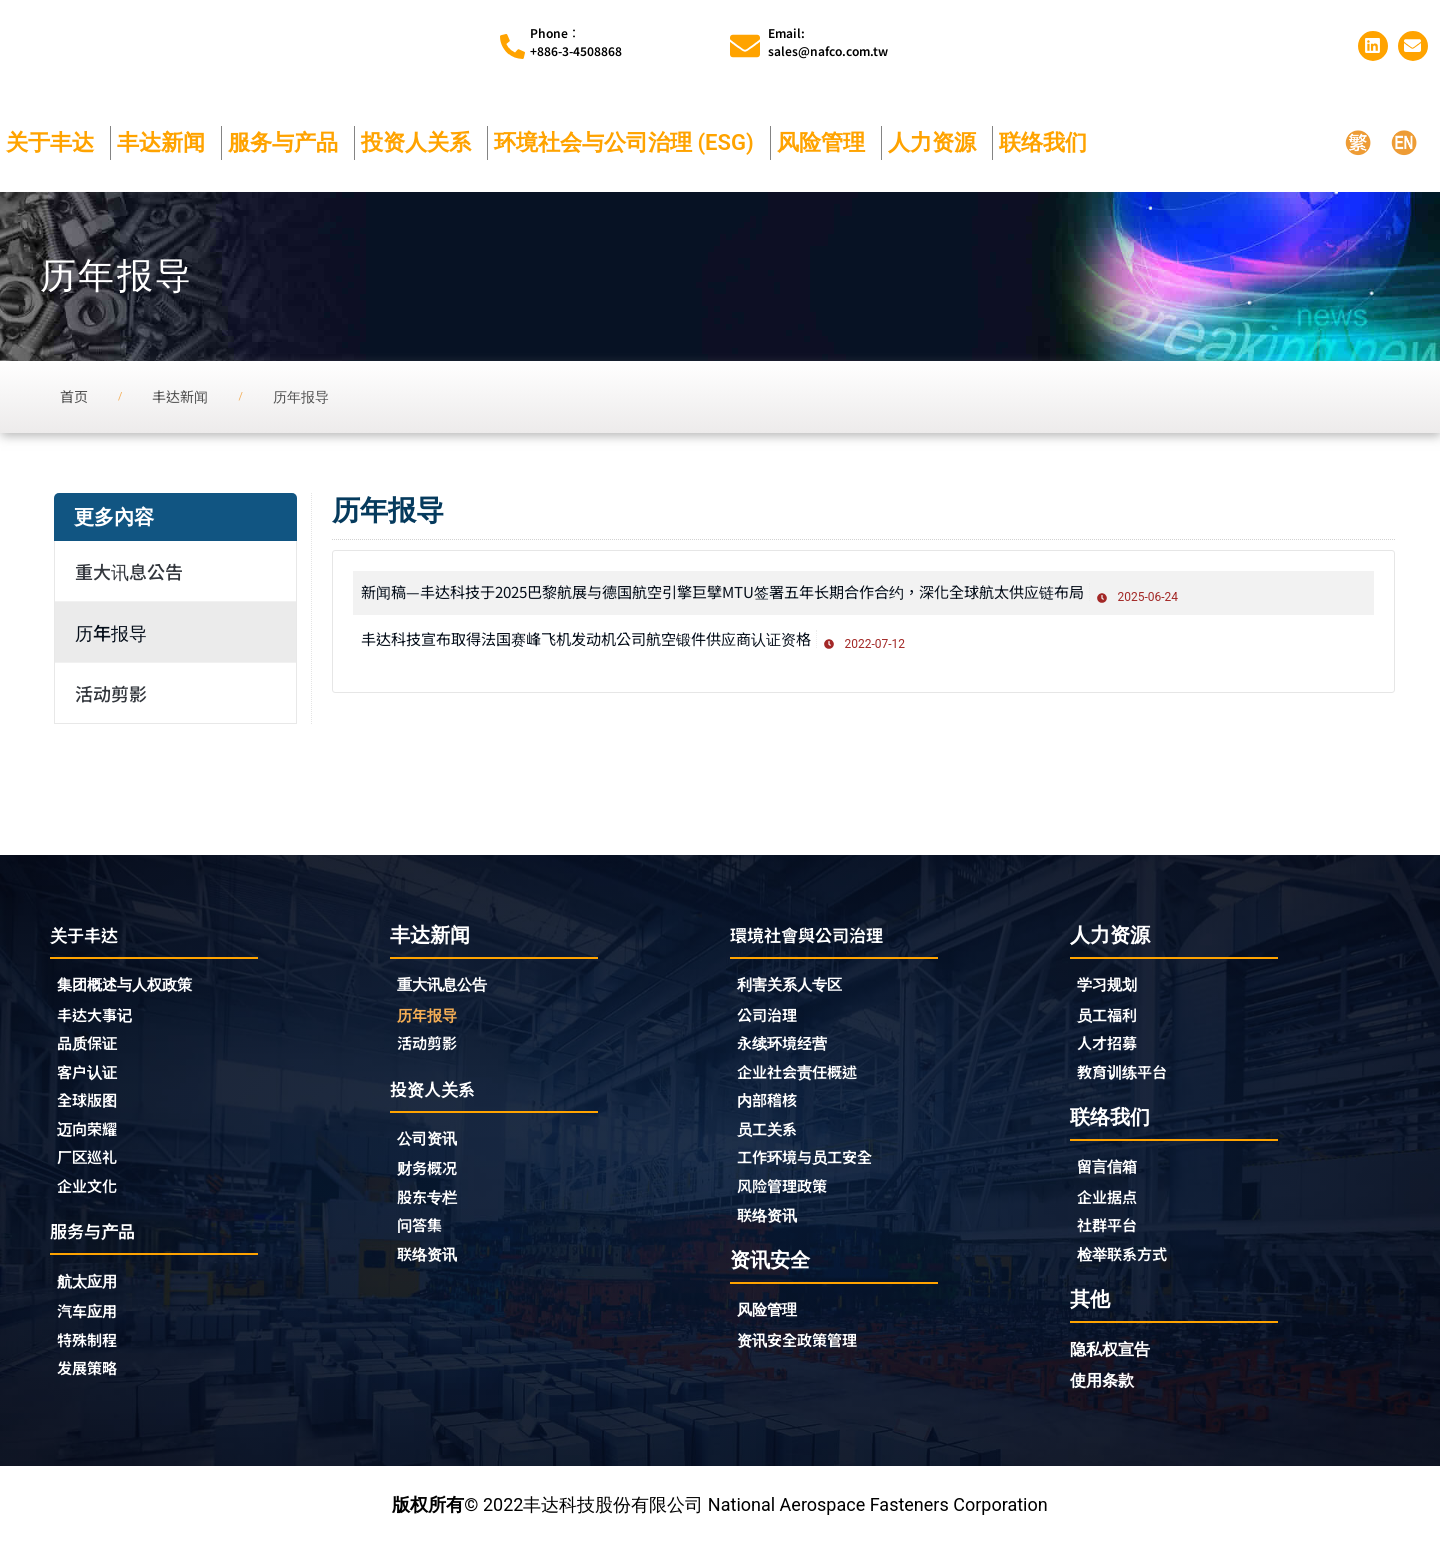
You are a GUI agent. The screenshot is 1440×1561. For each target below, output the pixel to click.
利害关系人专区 (800, 991)
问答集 (424, 1240)
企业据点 (1113, 1209)
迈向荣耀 (93, 1142)
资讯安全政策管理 (809, 1360)
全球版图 (93, 1112)
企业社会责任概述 (809, 1082)
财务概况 (438, 1180)
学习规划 (1113, 990)
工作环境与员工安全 (818, 1172)
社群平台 (1113, 1239)
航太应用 (98, 1300)
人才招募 (1113, 1051)
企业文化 (93, 1202)
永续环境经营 (791, 1052)
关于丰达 (55, 146)
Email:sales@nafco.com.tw (828, 43)
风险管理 (826, 146)
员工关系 (773, 1142)
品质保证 (93, 1052)
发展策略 (93, 1391)
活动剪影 (111, 698)
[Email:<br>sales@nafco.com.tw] (745, 49)
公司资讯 (438, 1149)
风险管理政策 (791, 1202)
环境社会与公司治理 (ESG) (629, 146)
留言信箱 (1113, 1178)
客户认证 (93, 1082)
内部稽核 (773, 1112)
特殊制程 (93, 1361)
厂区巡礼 (93, 1172)
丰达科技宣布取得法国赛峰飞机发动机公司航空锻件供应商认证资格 (631, 641)
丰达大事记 (102, 1022)
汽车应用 (98, 1331)
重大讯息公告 (129, 576)
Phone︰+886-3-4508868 (576, 43)
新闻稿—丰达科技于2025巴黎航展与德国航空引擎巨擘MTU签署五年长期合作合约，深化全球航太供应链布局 (795, 595)
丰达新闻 (166, 146)
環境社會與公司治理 (820, 939)
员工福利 (1113, 1021)
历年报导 (111, 637)
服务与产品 (288, 146)
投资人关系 (421, 146)
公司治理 (778, 1022)
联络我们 (1048, 146)
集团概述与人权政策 (138, 991)
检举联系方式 (1131, 1269)
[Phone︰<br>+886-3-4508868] (512, 48)
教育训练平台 (1131, 1081)
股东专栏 (438, 1210)
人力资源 (937, 146)
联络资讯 (433, 1270)
